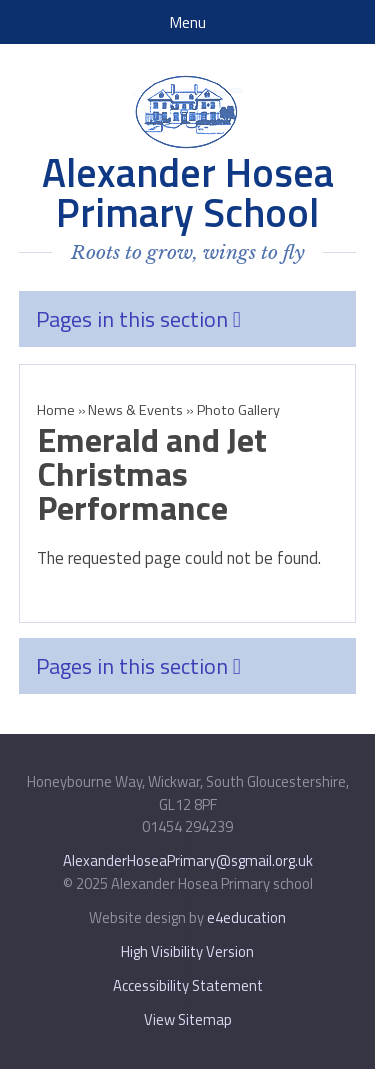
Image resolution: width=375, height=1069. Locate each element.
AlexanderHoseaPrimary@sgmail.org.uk (188, 860)
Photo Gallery (241, 410)
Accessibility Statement (188, 985)
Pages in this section (138, 319)
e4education (246, 917)
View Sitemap (188, 1019)
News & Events (135, 410)
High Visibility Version (187, 951)
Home (56, 410)
